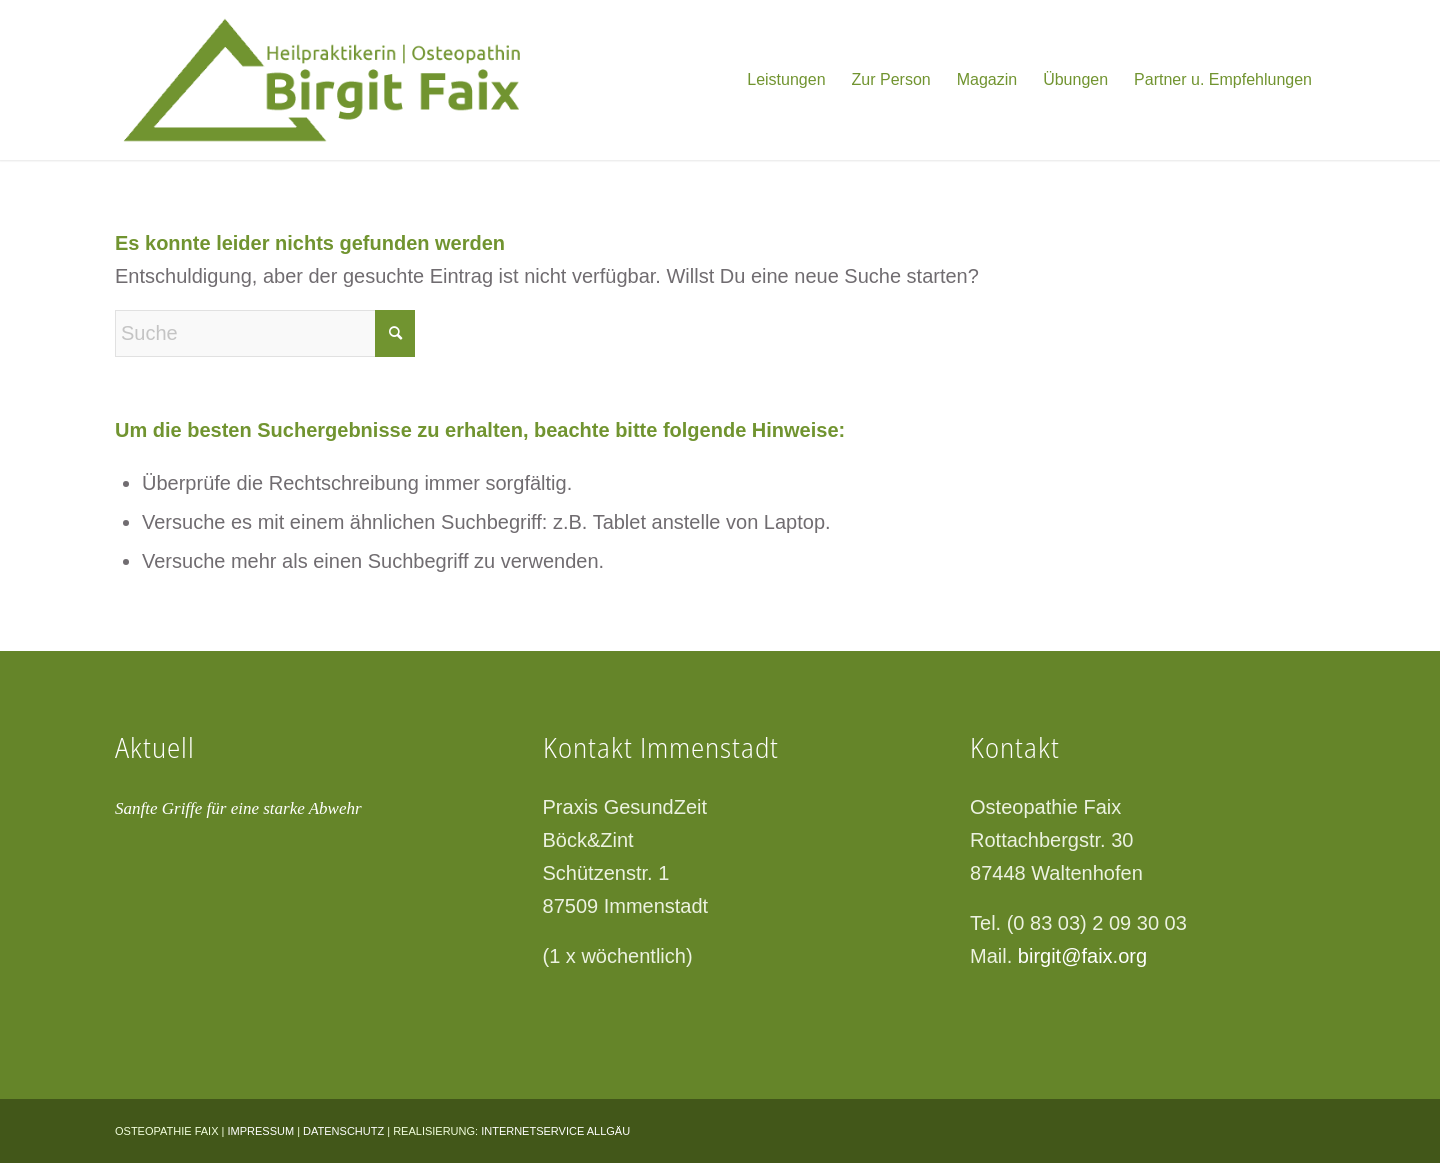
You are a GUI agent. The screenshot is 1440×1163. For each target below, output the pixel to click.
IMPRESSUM (260, 1131)
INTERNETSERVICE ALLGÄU (555, 1131)
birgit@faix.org (1082, 956)
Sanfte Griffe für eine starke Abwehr (238, 808)
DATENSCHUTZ (343, 1131)
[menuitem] (786, 80)
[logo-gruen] (346, 80)
